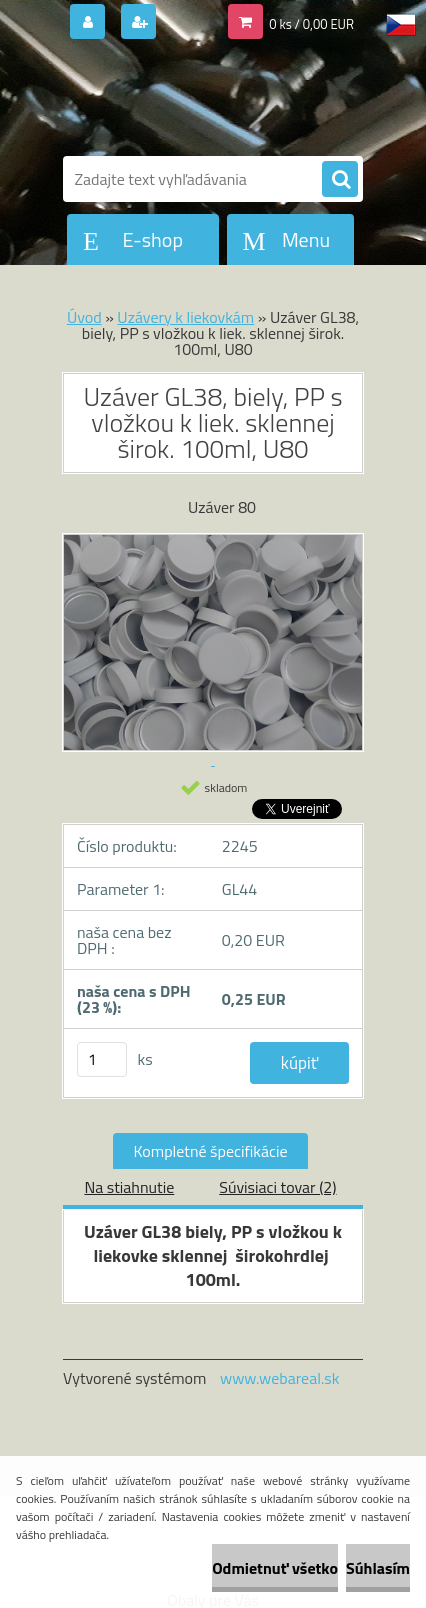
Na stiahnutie (129, 1187)
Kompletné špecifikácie (210, 1151)
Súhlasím (378, 1568)
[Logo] (200, 98)
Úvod (84, 317)
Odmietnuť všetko (275, 1568)
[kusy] (102, 1059)
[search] (340, 180)
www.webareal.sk (280, 1378)
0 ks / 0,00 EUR (311, 24)
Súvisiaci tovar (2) (277, 1187)
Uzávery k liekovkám (185, 317)
